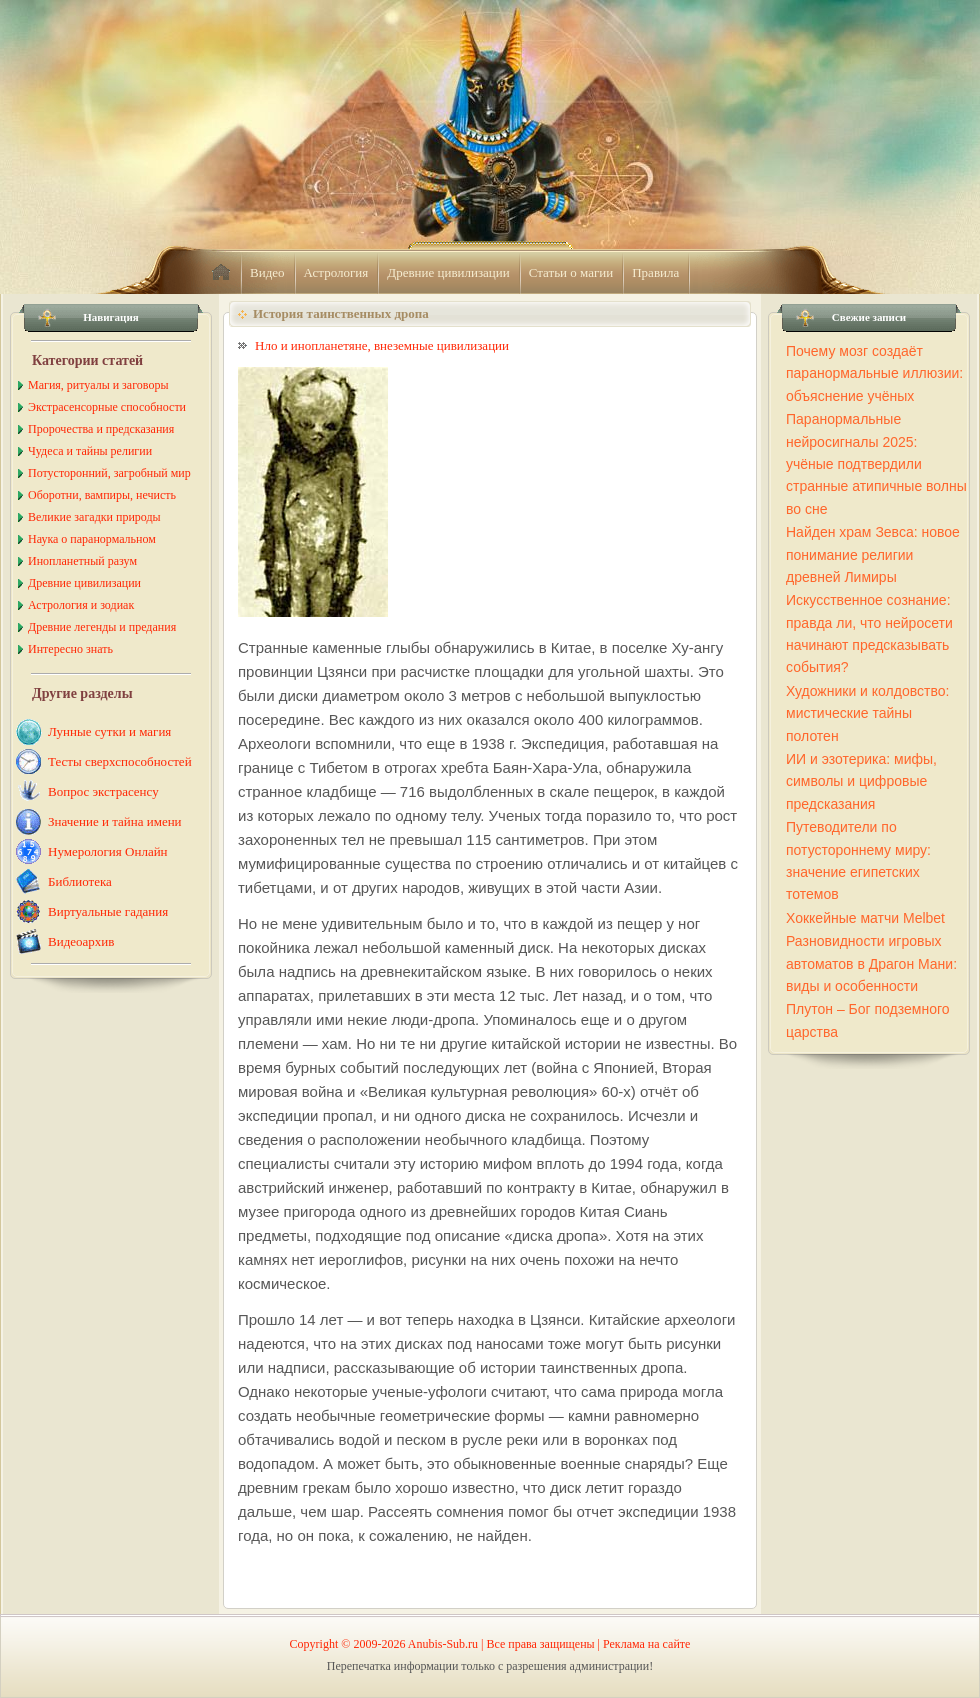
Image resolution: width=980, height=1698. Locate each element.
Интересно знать (70, 649)
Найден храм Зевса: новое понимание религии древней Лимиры (873, 554)
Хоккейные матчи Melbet (865, 918)
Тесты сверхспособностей (120, 761)
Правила (655, 272)
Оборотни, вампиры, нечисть (102, 495)
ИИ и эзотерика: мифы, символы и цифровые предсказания (861, 781)
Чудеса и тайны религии (90, 451)
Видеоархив (81, 941)
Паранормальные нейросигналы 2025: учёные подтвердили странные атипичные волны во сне (876, 464)
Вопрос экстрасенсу (103, 791)
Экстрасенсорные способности (107, 407)
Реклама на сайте (646, 1644)
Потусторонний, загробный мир (109, 473)
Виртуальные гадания (108, 911)
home (221, 273)
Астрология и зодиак (81, 605)
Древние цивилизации (448, 272)
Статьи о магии (571, 272)
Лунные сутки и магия (109, 731)
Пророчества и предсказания (101, 429)
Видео (267, 272)
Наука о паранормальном (92, 539)
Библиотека (80, 881)
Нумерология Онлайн (108, 851)
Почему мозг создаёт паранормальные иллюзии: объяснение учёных (874, 373)
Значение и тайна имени (115, 821)
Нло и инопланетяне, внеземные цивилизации (382, 345)
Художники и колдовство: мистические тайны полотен (867, 713)
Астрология (336, 272)
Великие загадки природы (94, 517)
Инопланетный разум (82, 561)
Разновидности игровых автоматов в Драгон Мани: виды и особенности (871, 963)
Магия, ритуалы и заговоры (98, 385)
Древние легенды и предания (102, 627)
